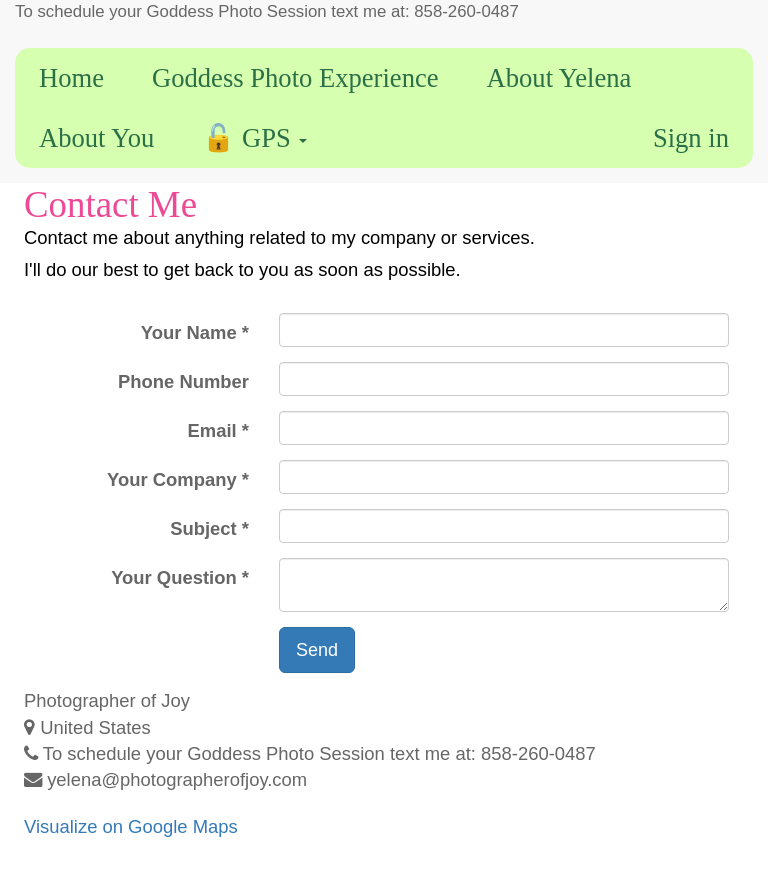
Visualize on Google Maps (131, 826)
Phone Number (183, 381)
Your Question (174, 577)
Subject (203, 528)
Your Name (189, 332)
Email (212, 430)
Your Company (172, 479)
